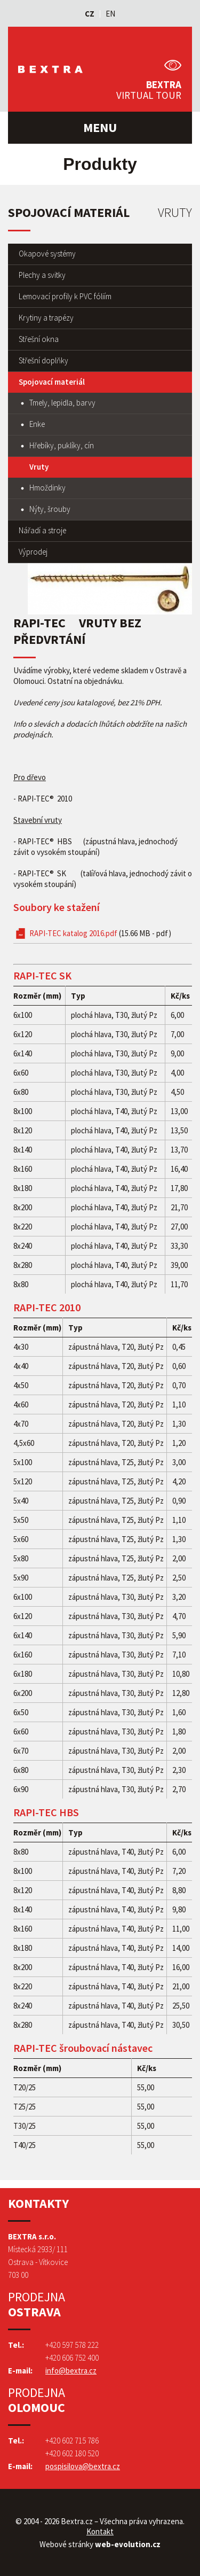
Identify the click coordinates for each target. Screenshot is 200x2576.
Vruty (39, 467)
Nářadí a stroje (42, 530)
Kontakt (100, 2531)
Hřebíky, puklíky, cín (61, 445)
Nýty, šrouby (49, 509)
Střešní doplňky (43, 360)
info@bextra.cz (71, 2370)
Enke (37, 424)
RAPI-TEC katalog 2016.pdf (100, 933)
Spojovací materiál (52, 382)
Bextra (54, 69)
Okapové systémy (47, 253)
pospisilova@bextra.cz (82, 2466)
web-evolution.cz (128, 2544)
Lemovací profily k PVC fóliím (65, 296)
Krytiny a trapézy (46, 318)
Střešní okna (39, 339)
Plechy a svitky (42, 275)
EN (110, 14)
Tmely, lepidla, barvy (62, 403)
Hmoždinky (47, 487)
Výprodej (33, 552)
